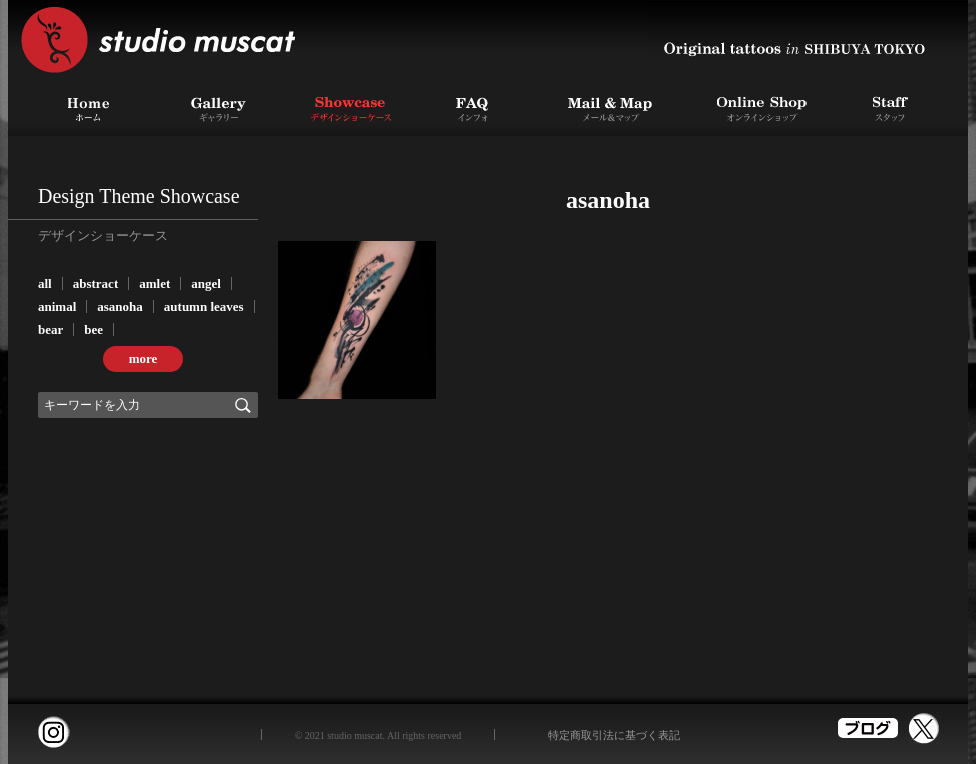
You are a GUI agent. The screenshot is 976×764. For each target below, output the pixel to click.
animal (57, 306)
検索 (243, 405)
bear (50, 329)
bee (93, 329)
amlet (154, 283)
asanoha (120, 306)
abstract (96, 283)
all (45, 283)
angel (206, 283)
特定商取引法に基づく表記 (614, 735)
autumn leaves (204, 306)
